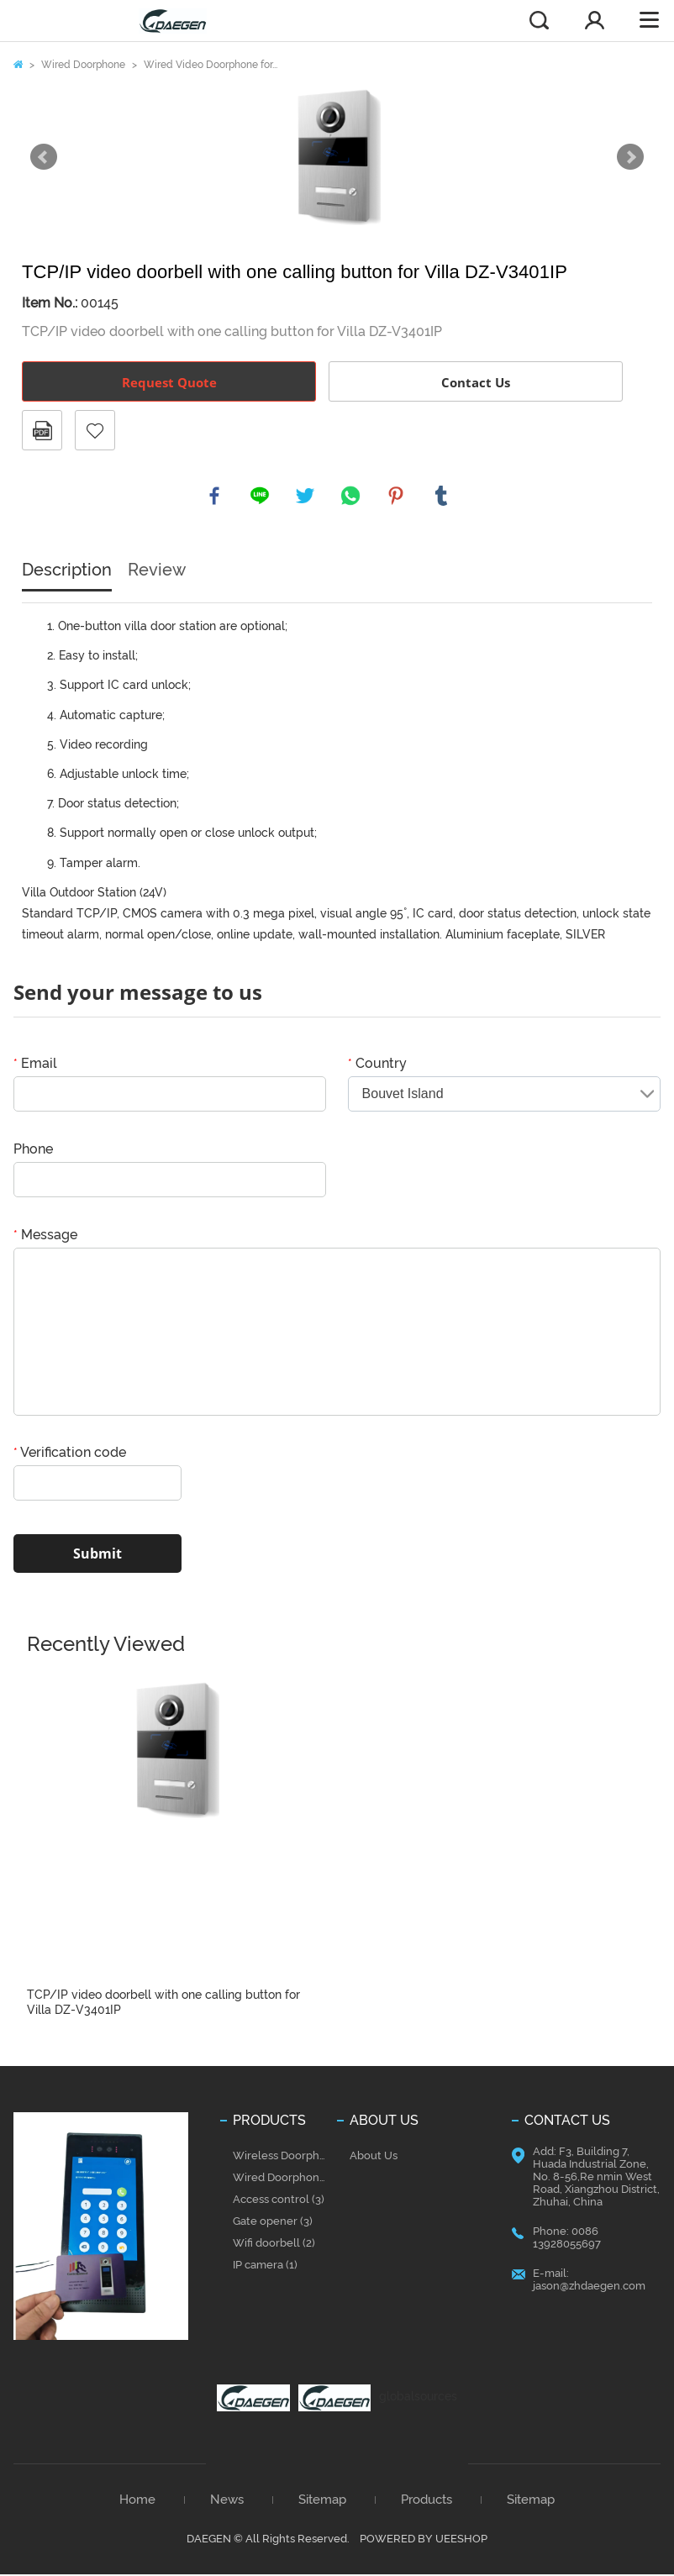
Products (426, 2501)
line (260, 496)
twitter (306, 496)
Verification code (69, 1455)
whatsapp (351, 496)
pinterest (396, 496)
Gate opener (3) (273, 2223)
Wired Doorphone (83, 65)
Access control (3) (278, 2201)
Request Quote (169, 382)
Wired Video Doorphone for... (210, 65)
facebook (215, 496)
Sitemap (322, 2501)
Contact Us (475, 382)
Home (18, 64)
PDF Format (42, 430)
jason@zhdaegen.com (589, 2288)
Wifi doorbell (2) (274, 2245)
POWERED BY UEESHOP (423, 2540)
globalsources (418, 2398)
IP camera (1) (265, 2267)
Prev (43, 157)
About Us (374, 2158)
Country (377, 1066)
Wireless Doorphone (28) (281, 2158)
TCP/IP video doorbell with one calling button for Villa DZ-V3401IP (163, 2004)
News (227, 2501)
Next (630, 157)
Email (35, 1066)
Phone (33, 1151)
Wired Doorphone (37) (281, 2180)
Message (45, 1237)
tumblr (442, 496)
